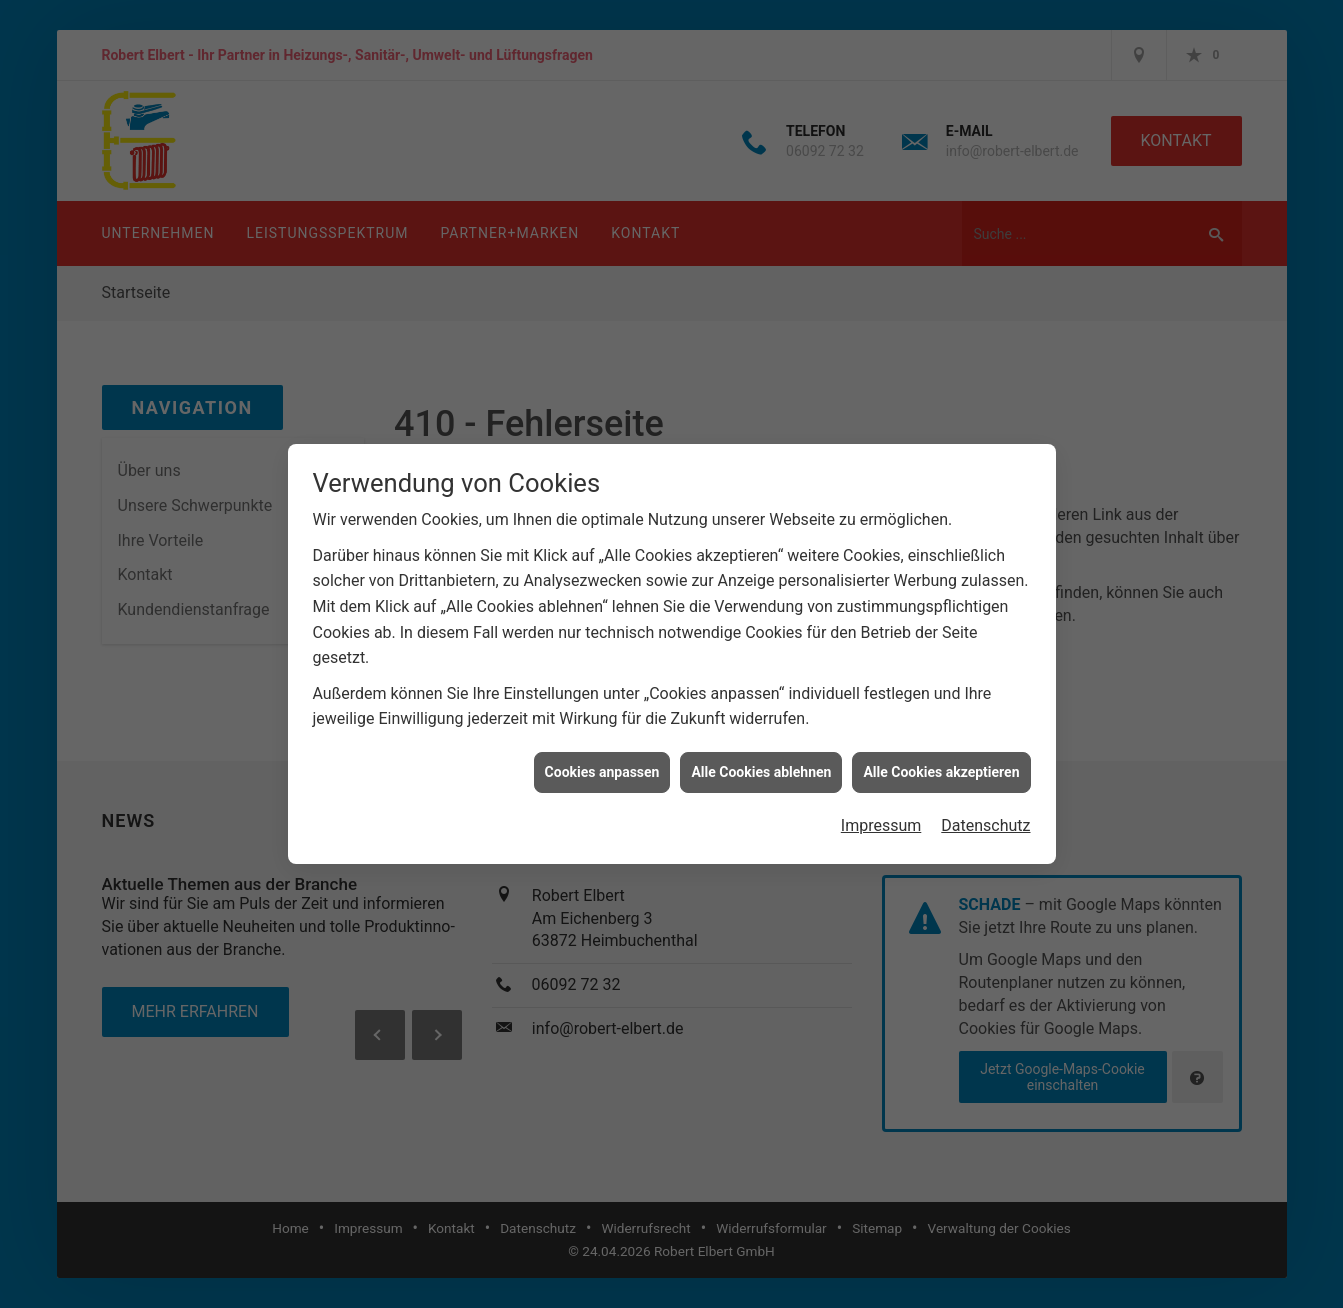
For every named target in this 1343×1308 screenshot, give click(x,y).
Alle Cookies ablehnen (761, 761)
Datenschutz (985, 814)
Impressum (881, 814)
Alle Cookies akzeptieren (941, 761)
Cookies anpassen (602, 761)
